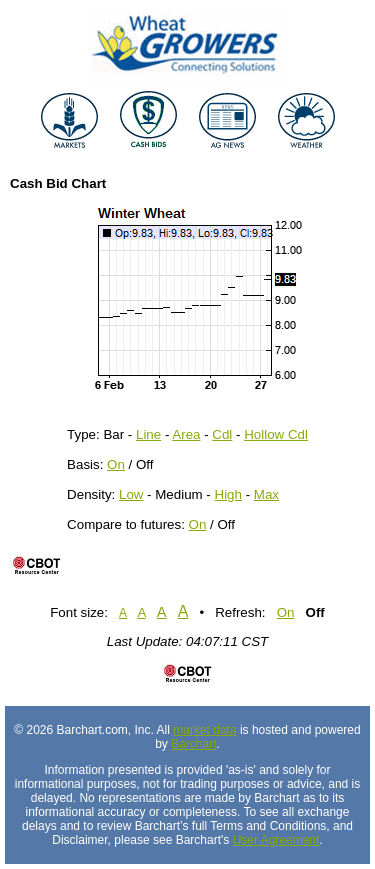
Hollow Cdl (276, 434)
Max (266, 494)
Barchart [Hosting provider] (193, 744)
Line (148, 434)
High (228, 494)
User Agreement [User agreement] (276, 840)
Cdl (222, 434)
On (116, 464)
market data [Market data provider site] (204, 730)
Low (131, 494)
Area (186, 434)
